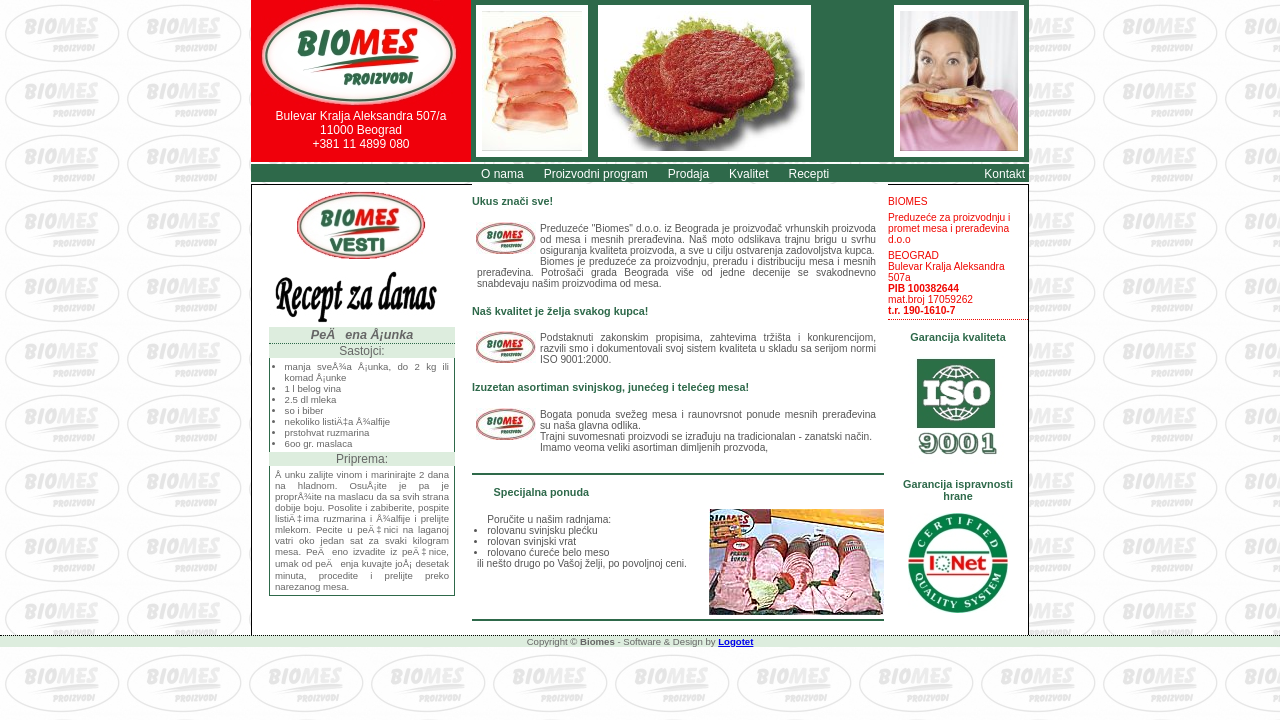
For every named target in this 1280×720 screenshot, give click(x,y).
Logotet (735, 641)
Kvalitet (748, 174)
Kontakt (1004, 174)
